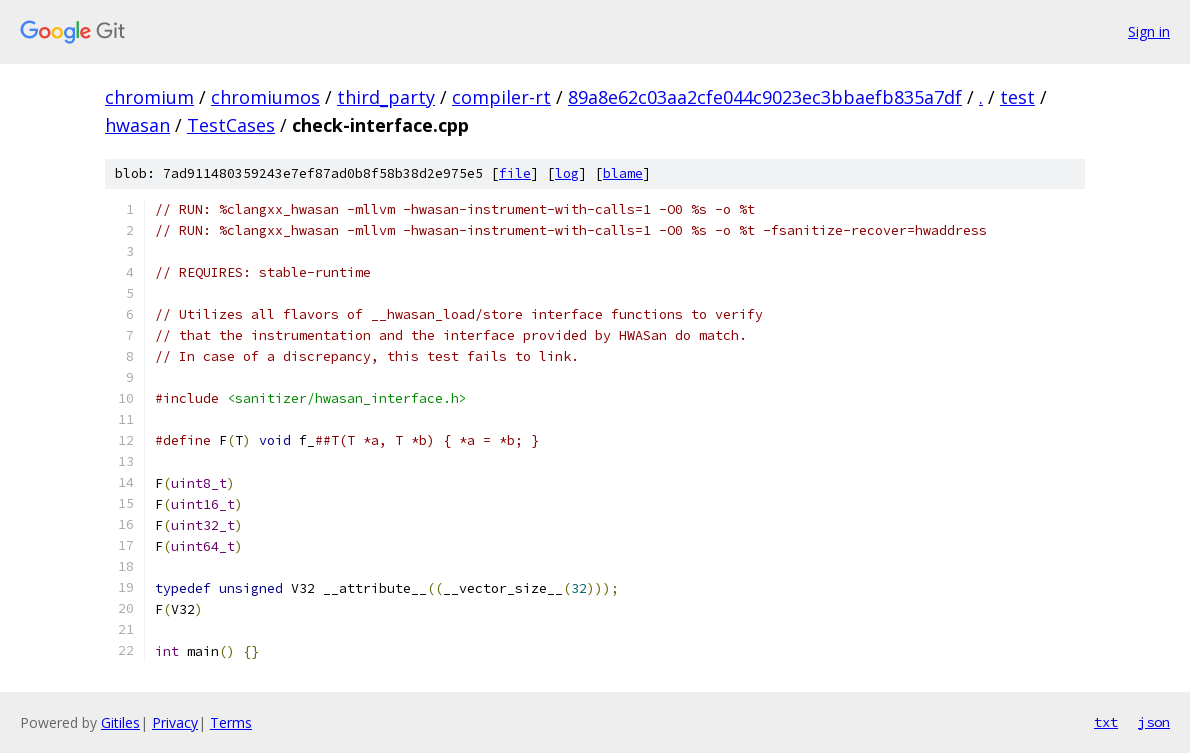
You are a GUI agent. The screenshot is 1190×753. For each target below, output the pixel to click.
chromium (149, 97)
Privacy (175, 722)
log (567, 173)
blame (623, 173)
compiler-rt (501, 97)
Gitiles (120, 722)
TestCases (231, 125)
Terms (231, 722)
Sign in (1149, 31)
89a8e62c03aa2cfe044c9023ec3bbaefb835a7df (765, 97)
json (1154, 722)
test (1017, 97)
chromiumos (265, 97)
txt (1106, 722)
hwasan (137, 125)
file (515, 173)
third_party (386, 97)
